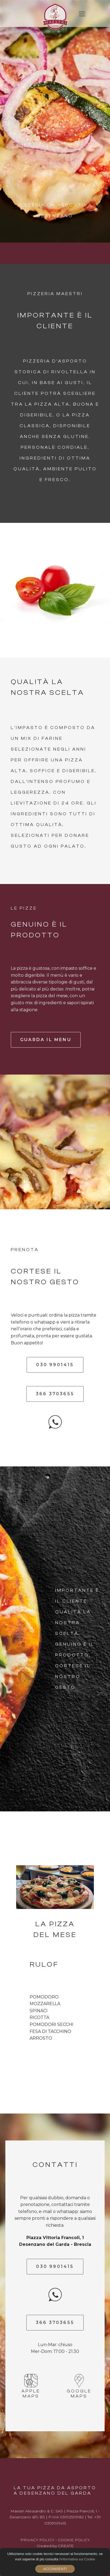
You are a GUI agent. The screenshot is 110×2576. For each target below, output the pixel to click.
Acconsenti (55, 2569)
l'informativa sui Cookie (77, 2559)
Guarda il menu (45, 1039)
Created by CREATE (55, 2545)
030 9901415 (55, 1364)
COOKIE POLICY (74, 2539)
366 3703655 (55, 1393)
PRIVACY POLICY (37, 2539)
